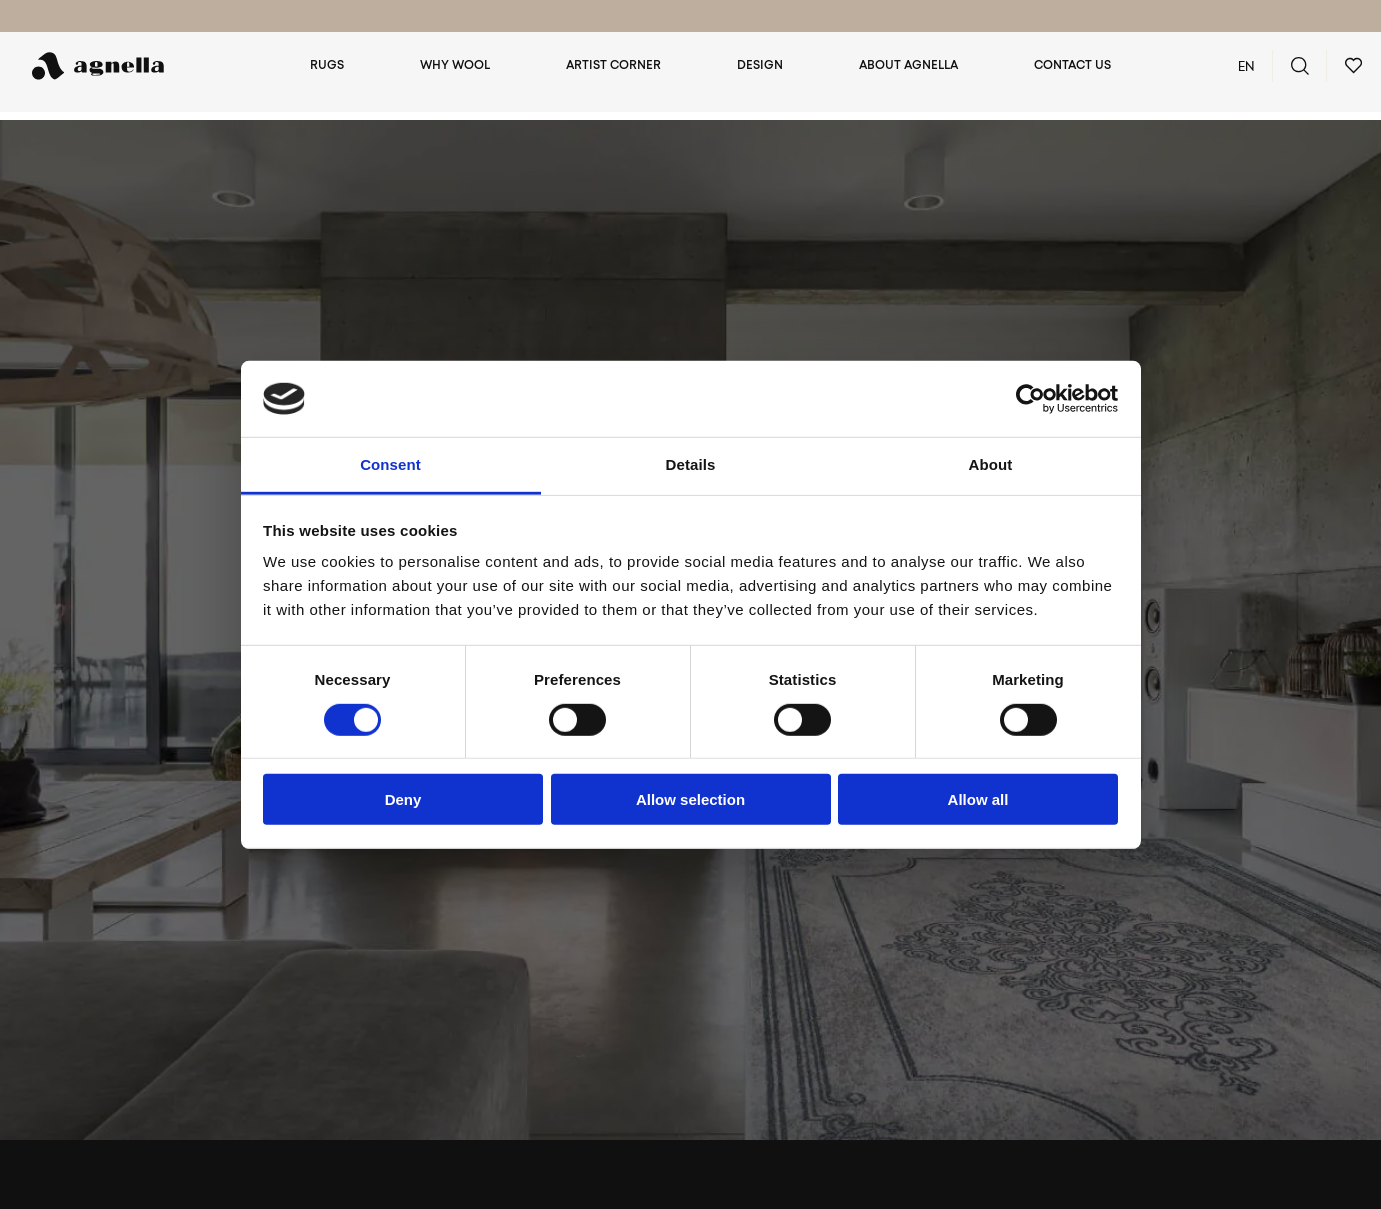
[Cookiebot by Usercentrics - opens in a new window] (1030, 399)
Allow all (978, 799)
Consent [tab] (390, 464)
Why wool (471, 66)
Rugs (347, 66)
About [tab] (991, 464)
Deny (403, 799)
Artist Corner (625, 66)
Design (768, 66)
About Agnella (912, 66)
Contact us (1072, 66)
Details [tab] (691, 464)
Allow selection (690, 799)
